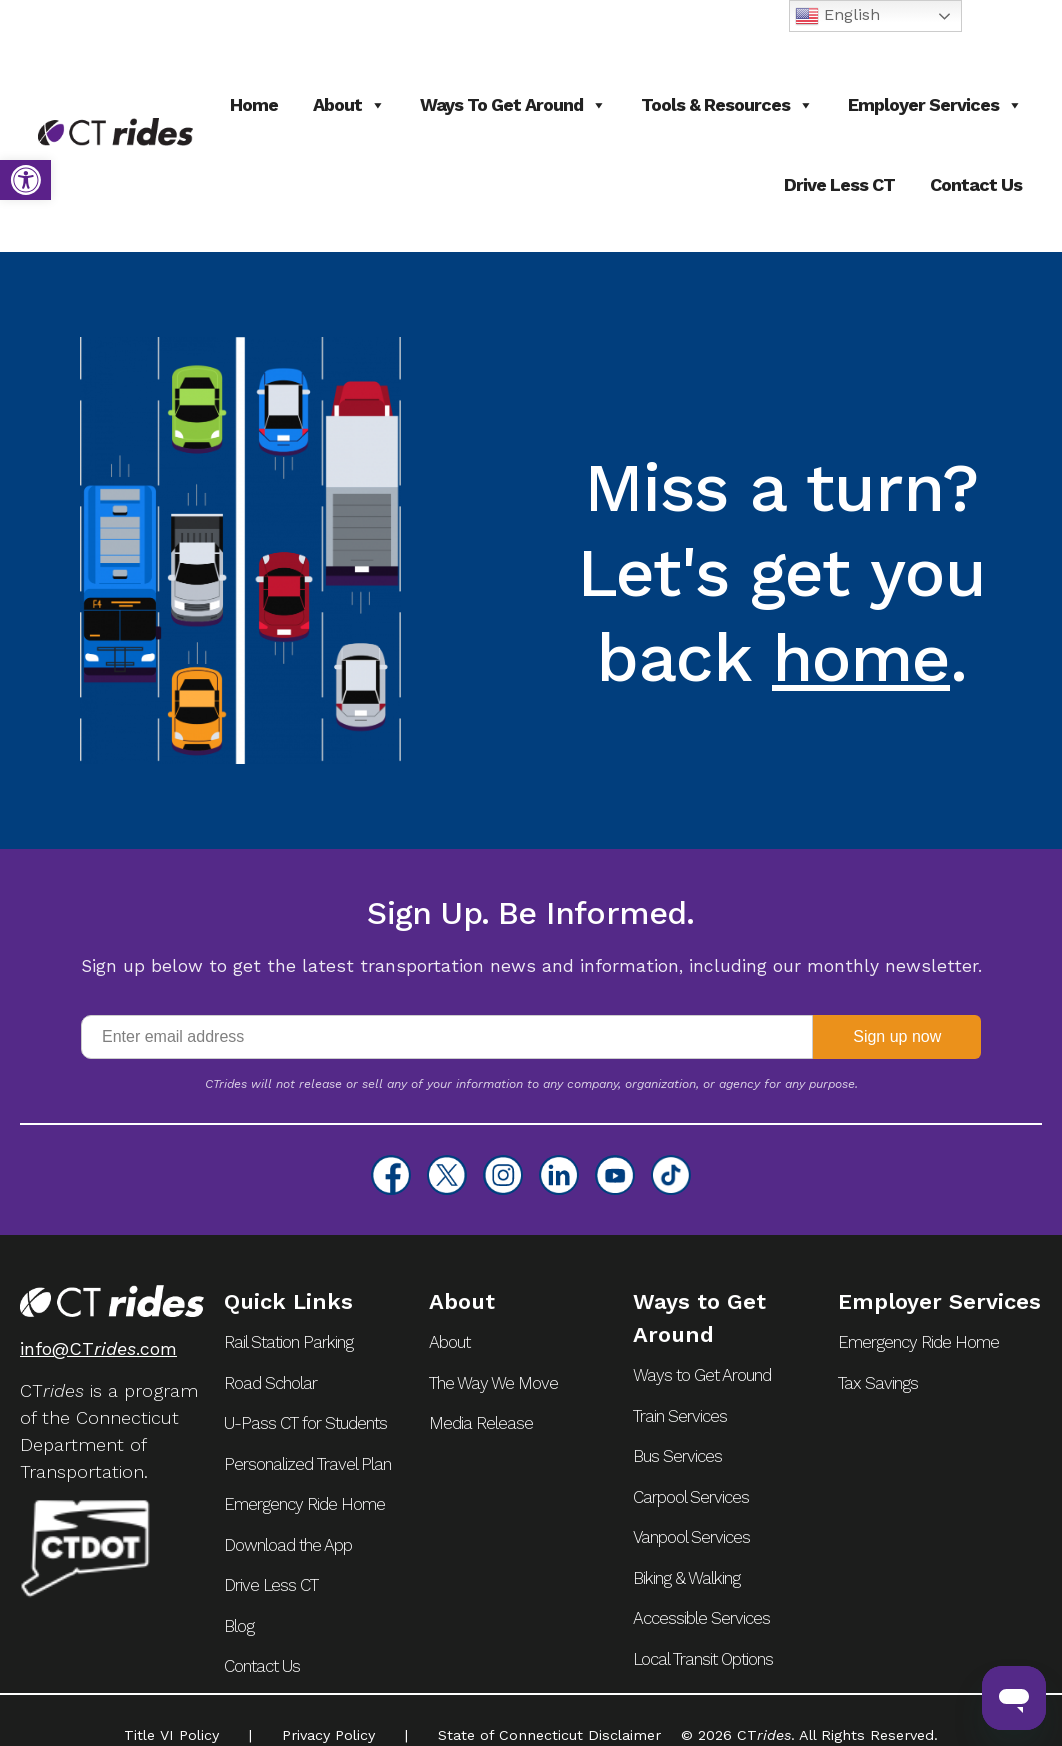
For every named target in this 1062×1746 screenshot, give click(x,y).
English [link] (837, 16)
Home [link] (254, 104)
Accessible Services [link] (701, 1618)
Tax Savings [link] (878, 1383)
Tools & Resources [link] (727, 105)
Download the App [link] (288, 1545)
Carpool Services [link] (691, 1497)
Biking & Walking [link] (686, 1578)
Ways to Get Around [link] (513, 105)
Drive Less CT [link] (839, 184)
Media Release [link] (481, 1423)
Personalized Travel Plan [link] (307, 1464)
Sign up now (897, 1036)
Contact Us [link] (976, 184)
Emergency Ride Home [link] (304, 1504)
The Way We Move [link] (493, 1383)
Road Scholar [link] (270, 1383)
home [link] (861, 658)
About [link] (349, 105)
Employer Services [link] (935, 105)
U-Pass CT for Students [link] (305, 1423)
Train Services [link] (680, 1416)
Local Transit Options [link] (703, 1659)
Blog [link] (239, 1626)
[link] (26, 180)
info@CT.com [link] (98, 1348)
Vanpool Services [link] (691, 1537)
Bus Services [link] (677, 1456)
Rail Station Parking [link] (288, 1342)
